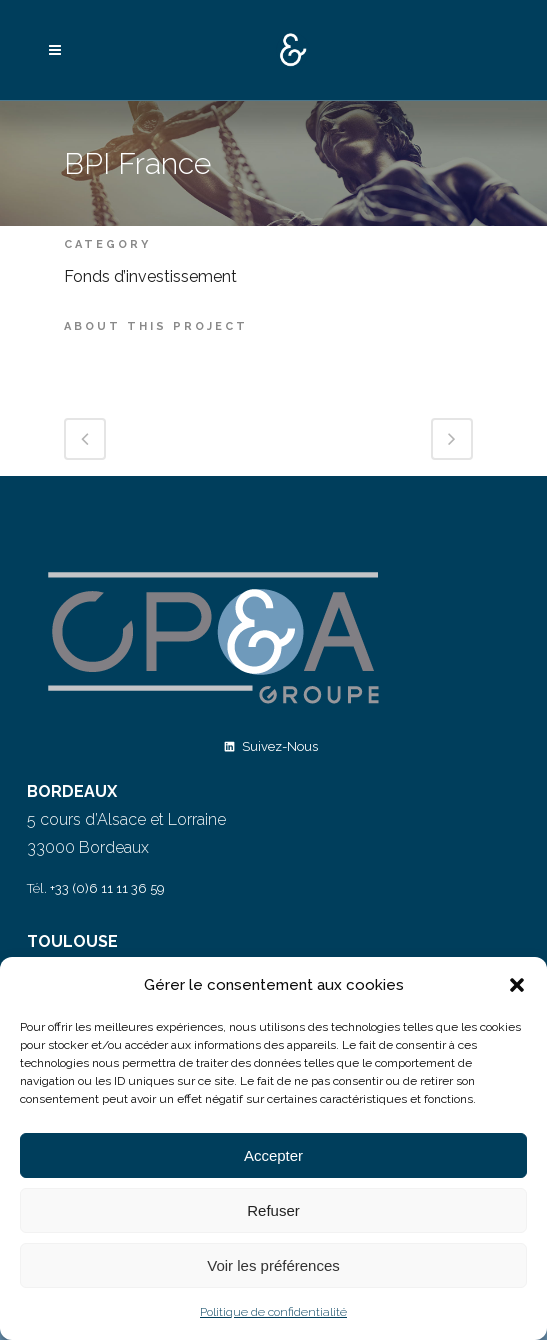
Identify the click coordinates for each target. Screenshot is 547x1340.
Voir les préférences (273, 1265)
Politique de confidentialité (273, 1312)
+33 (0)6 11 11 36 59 (107, 888)
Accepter (273, 1155)
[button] (517, 985)
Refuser (273, 1210)
